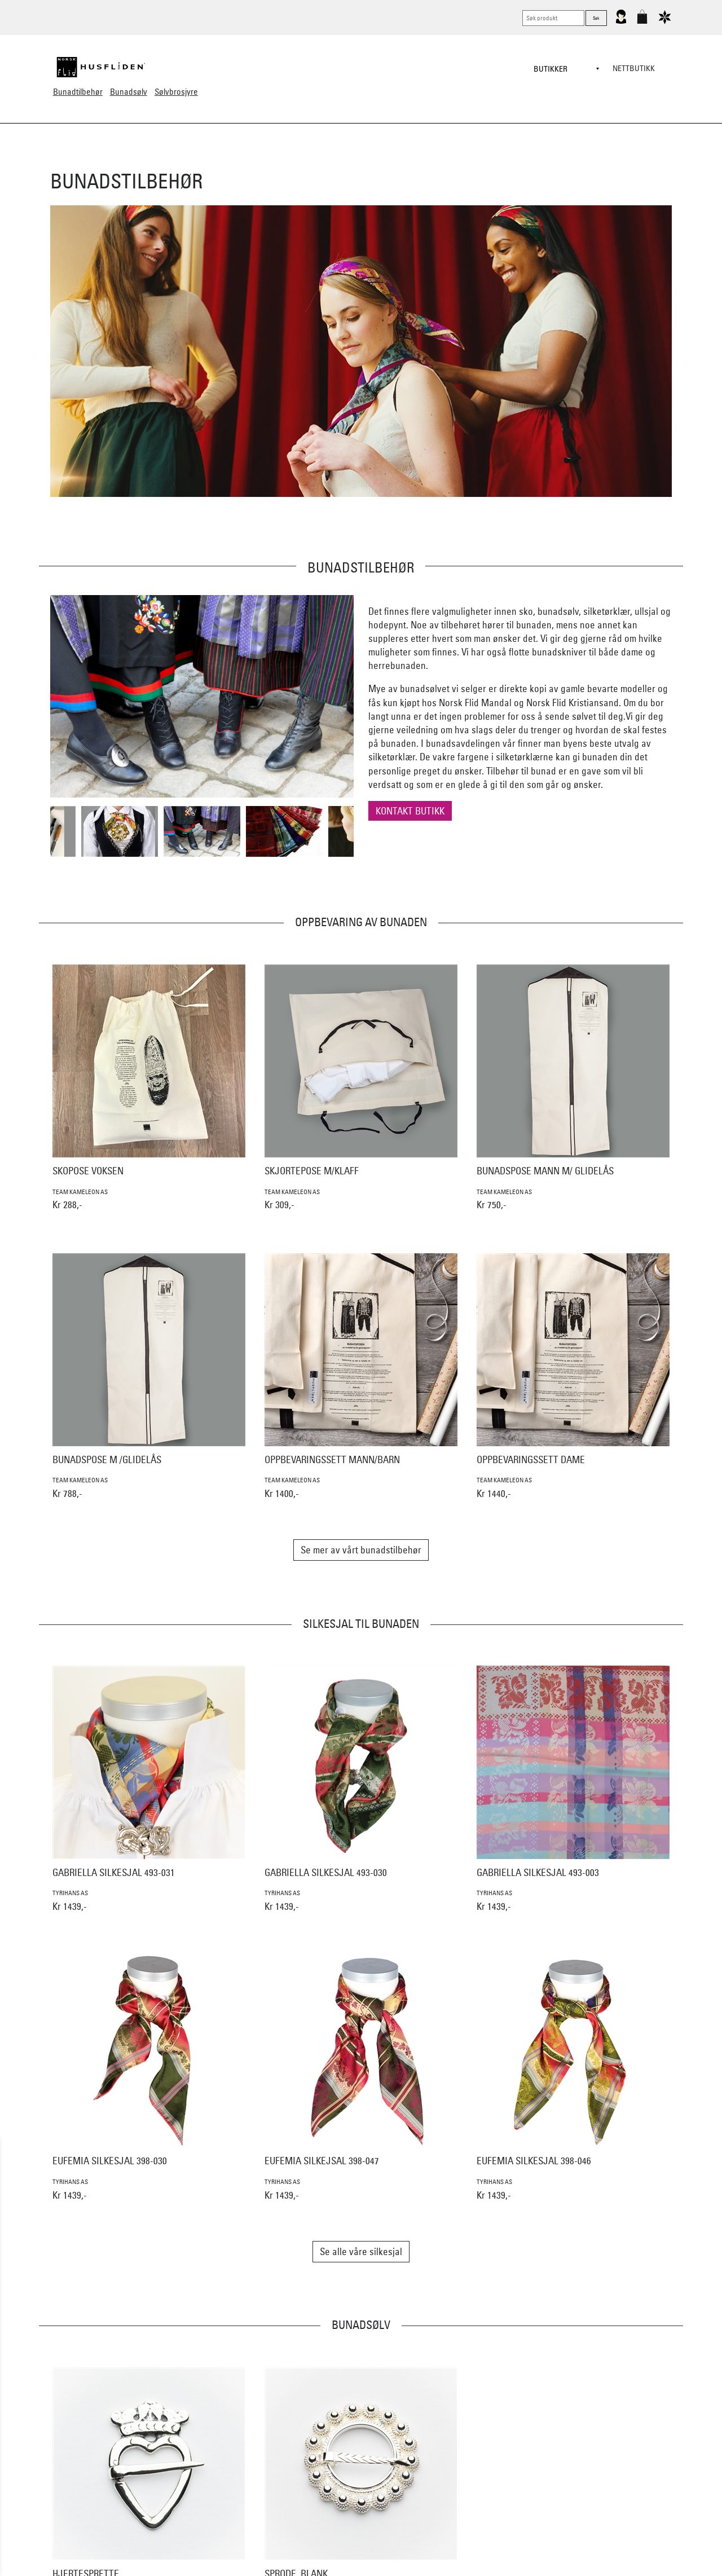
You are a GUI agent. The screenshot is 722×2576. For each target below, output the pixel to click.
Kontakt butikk (410, 811)
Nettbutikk (634, 68)
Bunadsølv (128, 91)
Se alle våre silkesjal (361, 2251)
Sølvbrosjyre (176, 91)
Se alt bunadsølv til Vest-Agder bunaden (360, 2475)
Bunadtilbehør (78, 91)
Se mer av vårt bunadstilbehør (361, 1550)
